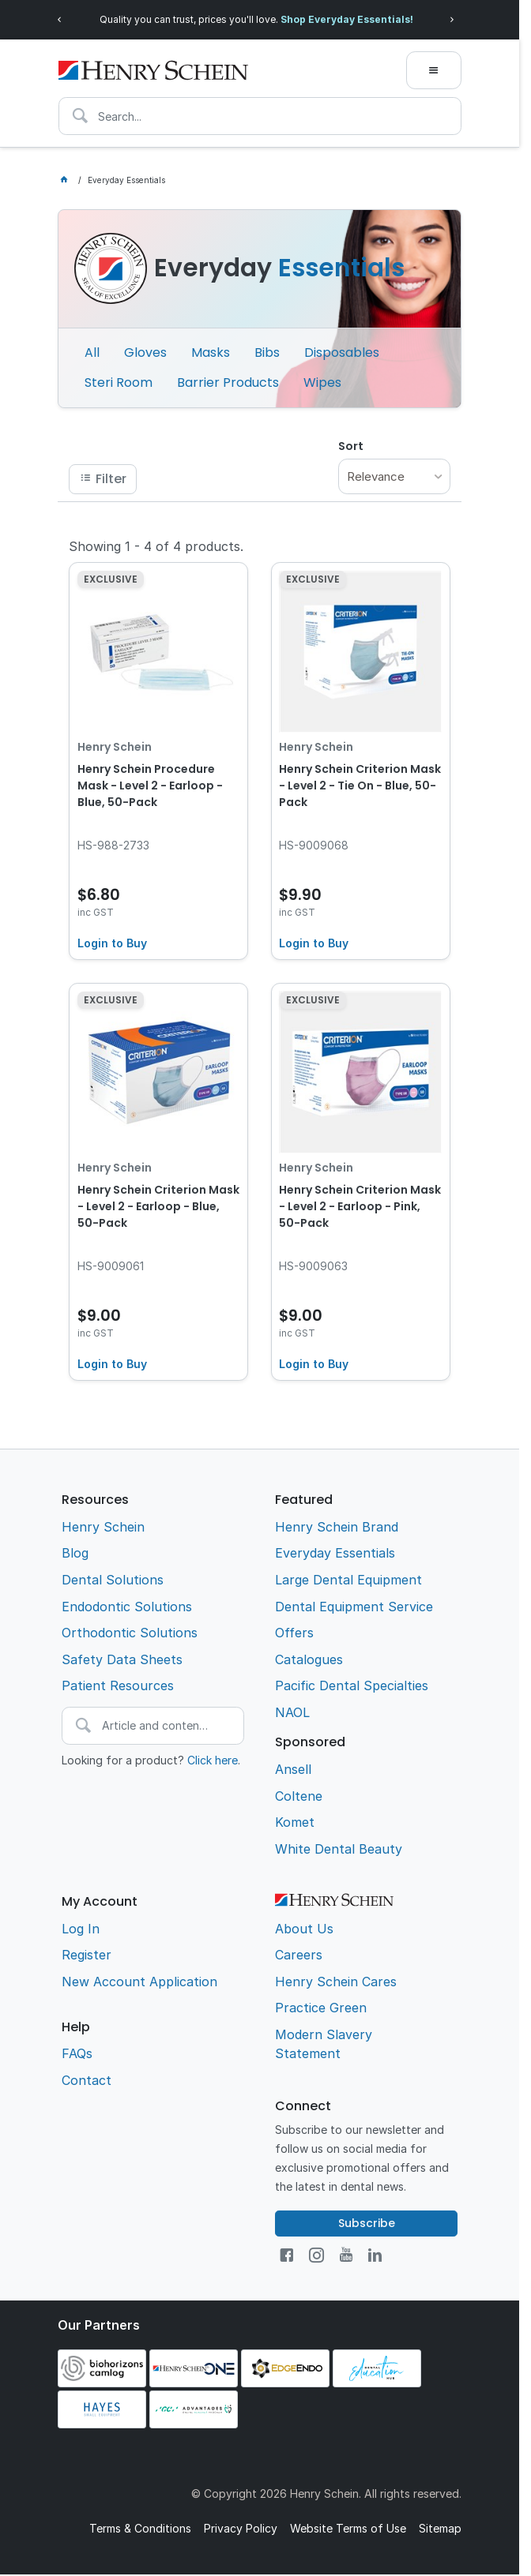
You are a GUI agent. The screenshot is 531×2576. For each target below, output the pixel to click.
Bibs (267, 352)
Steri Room (119, 382)
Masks (210, 352)
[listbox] (394, 476)
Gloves (145, 352)
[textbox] (260, 116)
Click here (212, 1760)
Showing (156, 546)
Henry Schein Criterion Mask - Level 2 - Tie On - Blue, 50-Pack (360, 785)
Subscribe (366, 2223)
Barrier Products (228, 382)
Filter (111, 479)
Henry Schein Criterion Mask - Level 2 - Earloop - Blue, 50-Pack (158, 1206)
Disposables (341, 352)
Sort (350, 446)
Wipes (322, 382)
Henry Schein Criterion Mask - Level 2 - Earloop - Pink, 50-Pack (360, 1206)
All (92, 352)
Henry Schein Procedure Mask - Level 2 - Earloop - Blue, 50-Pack (150, 785)
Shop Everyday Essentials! (347, 19)
